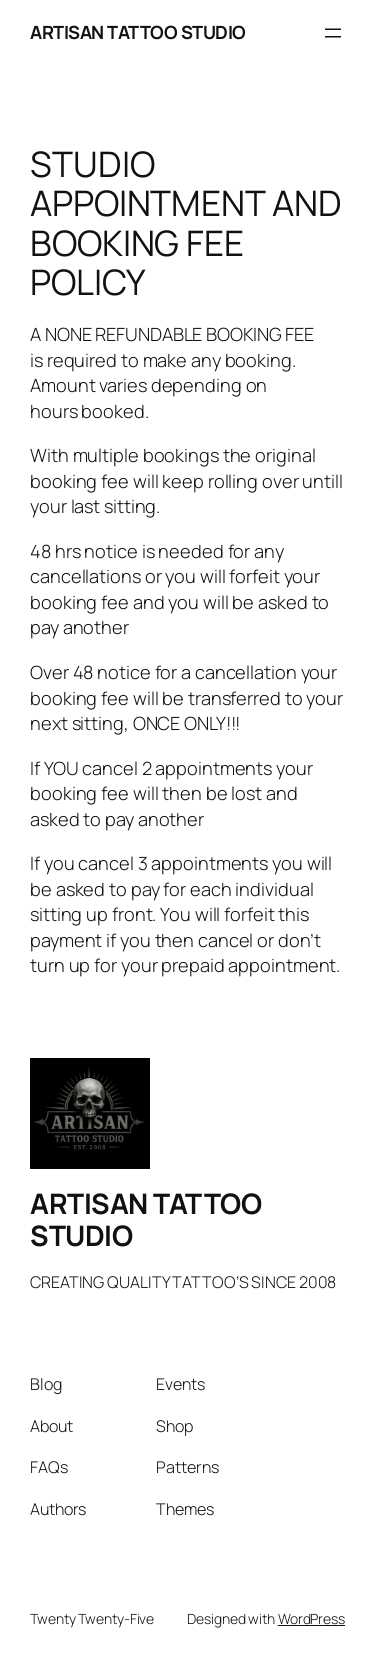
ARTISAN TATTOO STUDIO (138, 32)
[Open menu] (333, 33)
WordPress (311, 1618)
